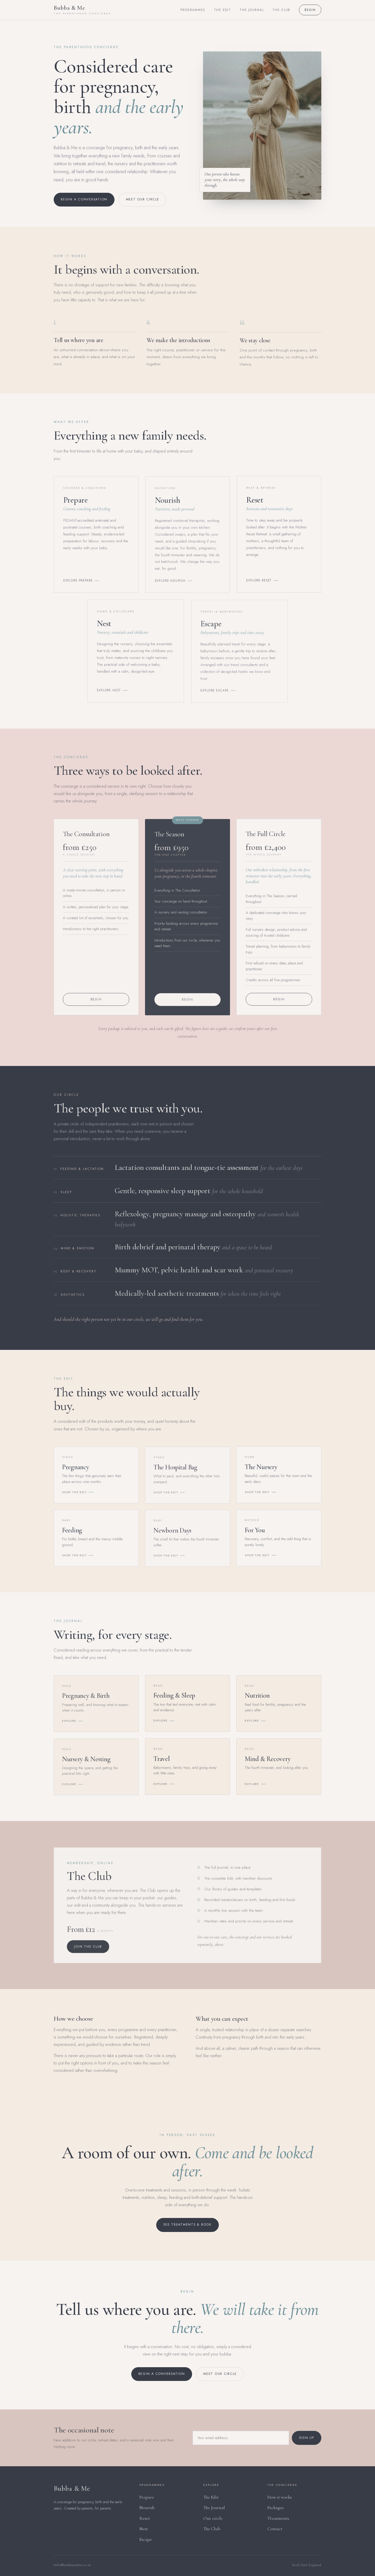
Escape (145, 2539)
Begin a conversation (84, 199)
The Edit (222, 10)
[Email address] (241, 2443)
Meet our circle (142, 199)
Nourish (147, 2507)
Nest (143, 2528)
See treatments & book (187, 2224)
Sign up (306, 2443)
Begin (310, 10)
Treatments (278, 2518)
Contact (274, 2528)
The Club (281, 10)
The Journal (252, 10)
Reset (144, 2518)
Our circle (213, 2518)
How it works (279, 2497)
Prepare (146, 2497)
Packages (275, 2507)
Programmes (192, 10)
